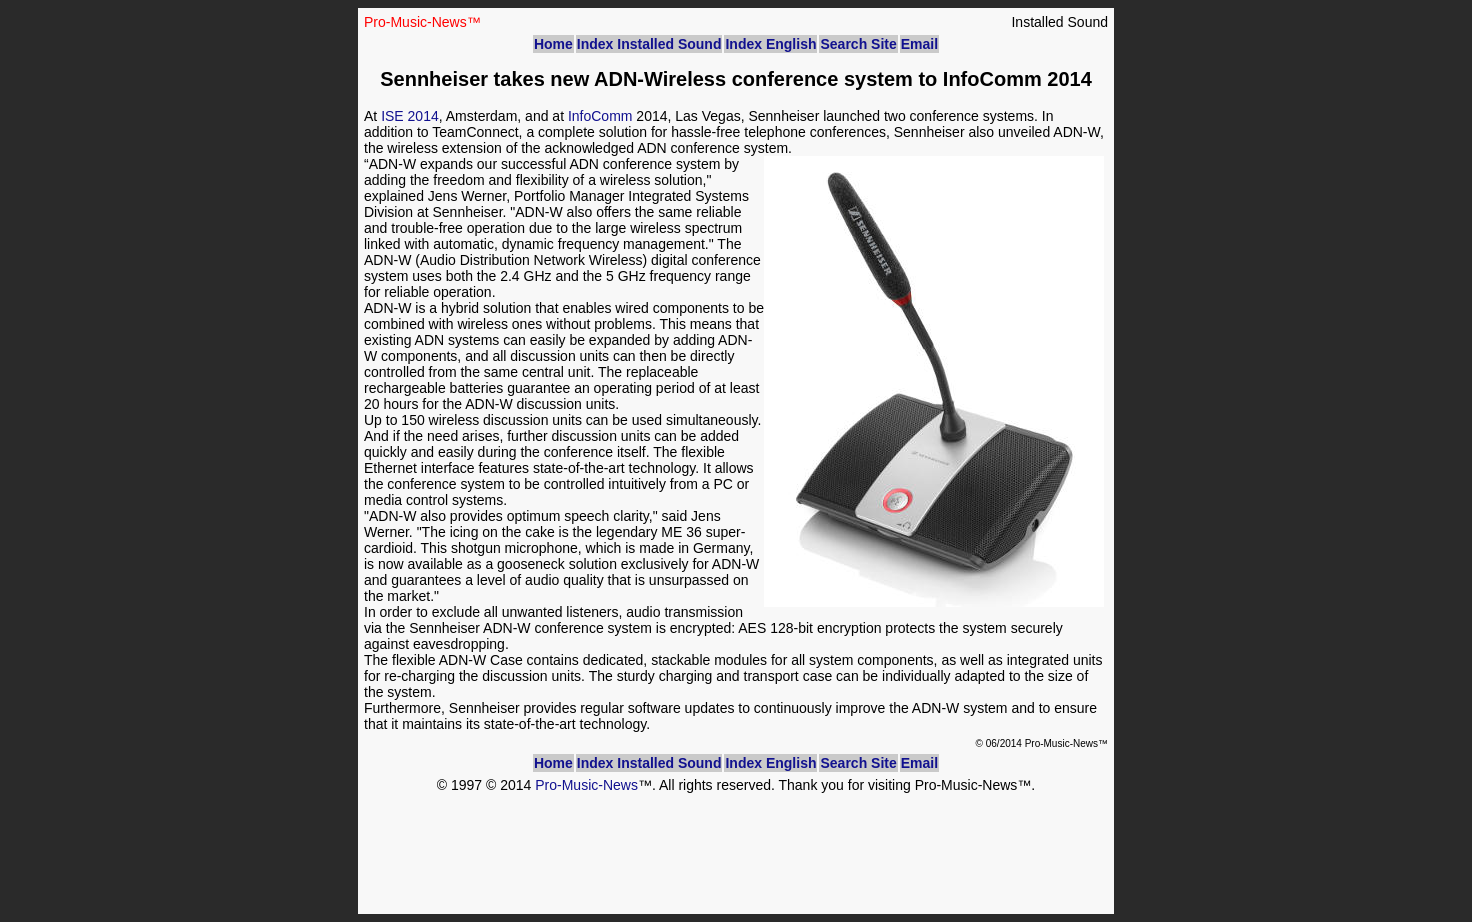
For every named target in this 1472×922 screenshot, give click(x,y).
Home (553, 44)
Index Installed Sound (649, 44)
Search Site (858, 44)
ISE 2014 (410, 116)
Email (919, 44)
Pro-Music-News (586, 785)
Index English (770, 44)
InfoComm (600, 116)
